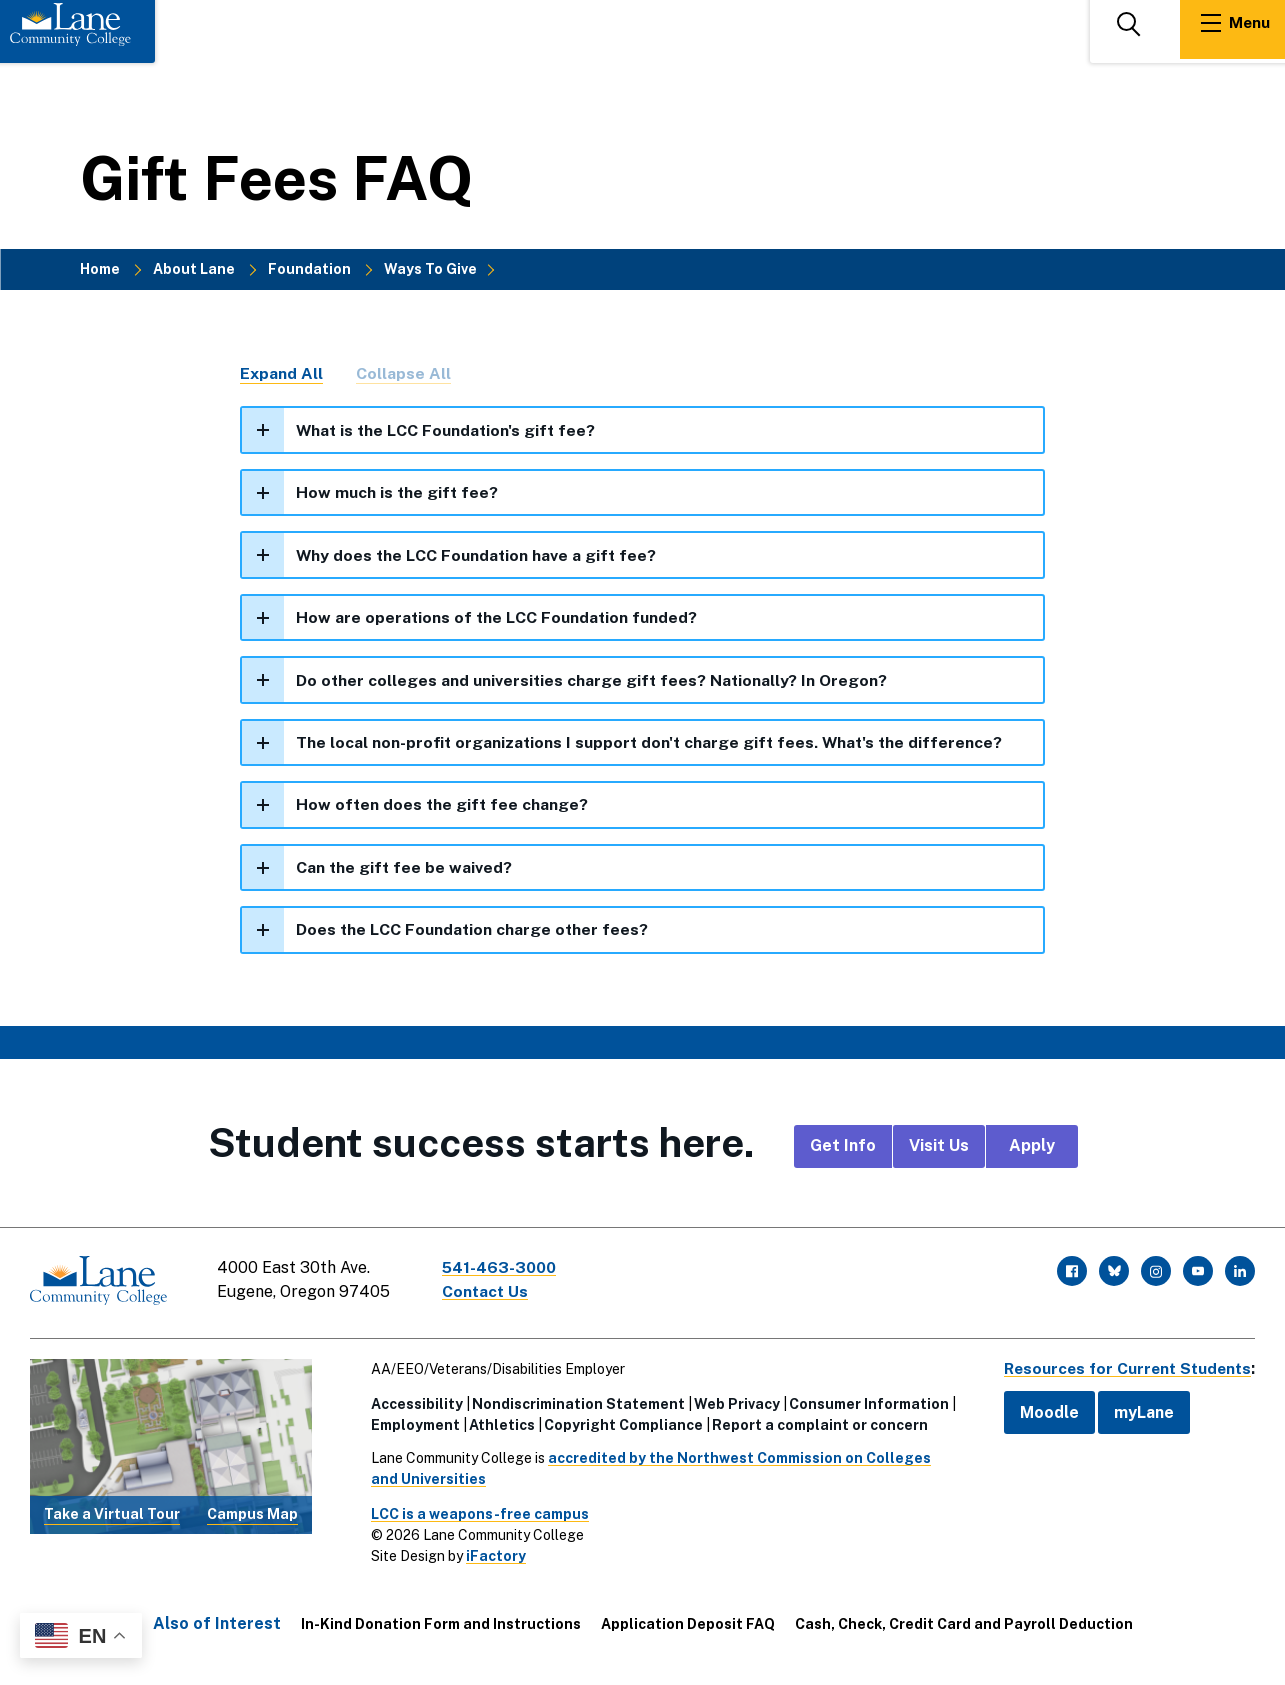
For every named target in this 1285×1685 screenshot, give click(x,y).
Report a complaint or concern (815, 1426)
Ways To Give (430, 269)
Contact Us (489, 1296)
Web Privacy (732, 1405)
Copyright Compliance (618, 1426)
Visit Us (939, 1150)
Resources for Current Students (1123, 1369)
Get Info (843, 1150)
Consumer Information (864, 1405)
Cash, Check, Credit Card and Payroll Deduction (964, 1625)
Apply (1032, 1150)
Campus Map (252, 1515)
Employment (410, 1426)
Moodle (1040, 1413)
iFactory (491, 1557)
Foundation (309, 269)
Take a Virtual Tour (112, 1515)
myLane (1135, 1413)
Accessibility (412, 1405)
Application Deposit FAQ (688, 1625)
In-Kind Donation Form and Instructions (441, 1625)
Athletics (497, 1426)
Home (100, 269)
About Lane (194, 269)
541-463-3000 (504, 1272)
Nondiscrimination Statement (573, 1405)
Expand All (281, 374)
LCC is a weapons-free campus (475, 1515)
